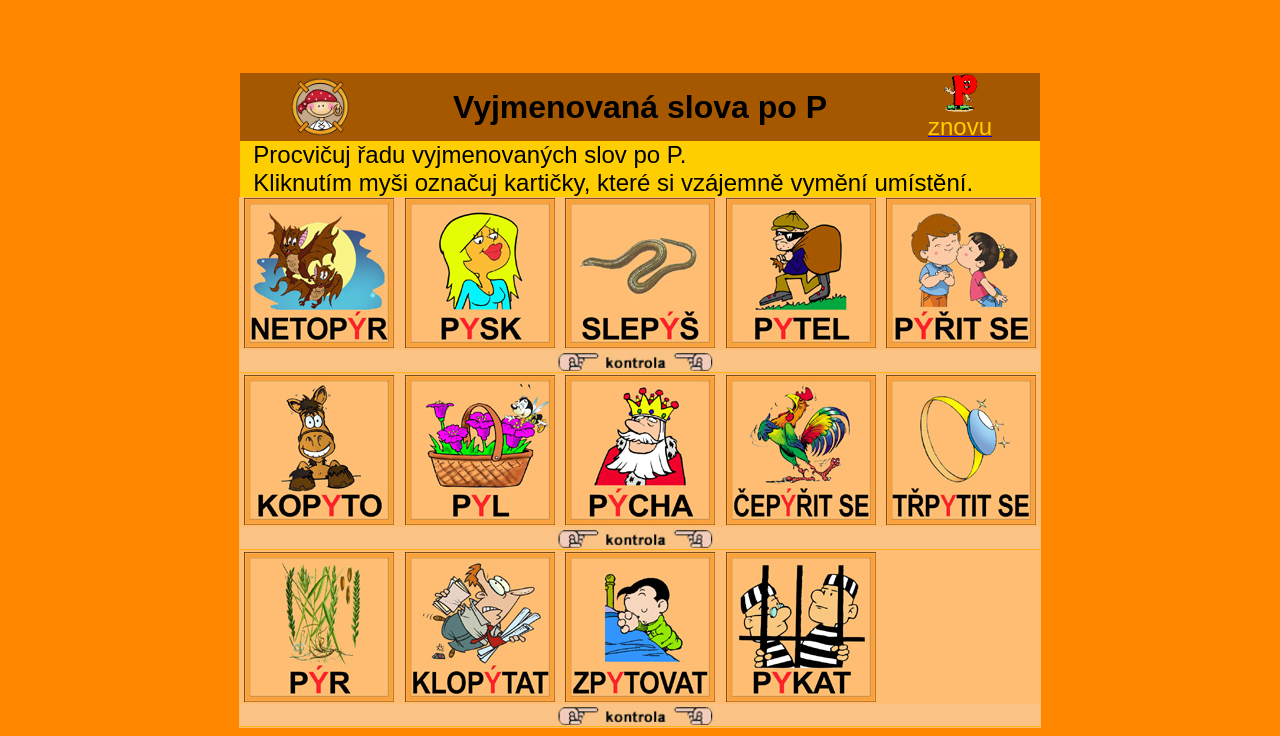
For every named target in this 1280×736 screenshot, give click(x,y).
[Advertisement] (640, 38)
